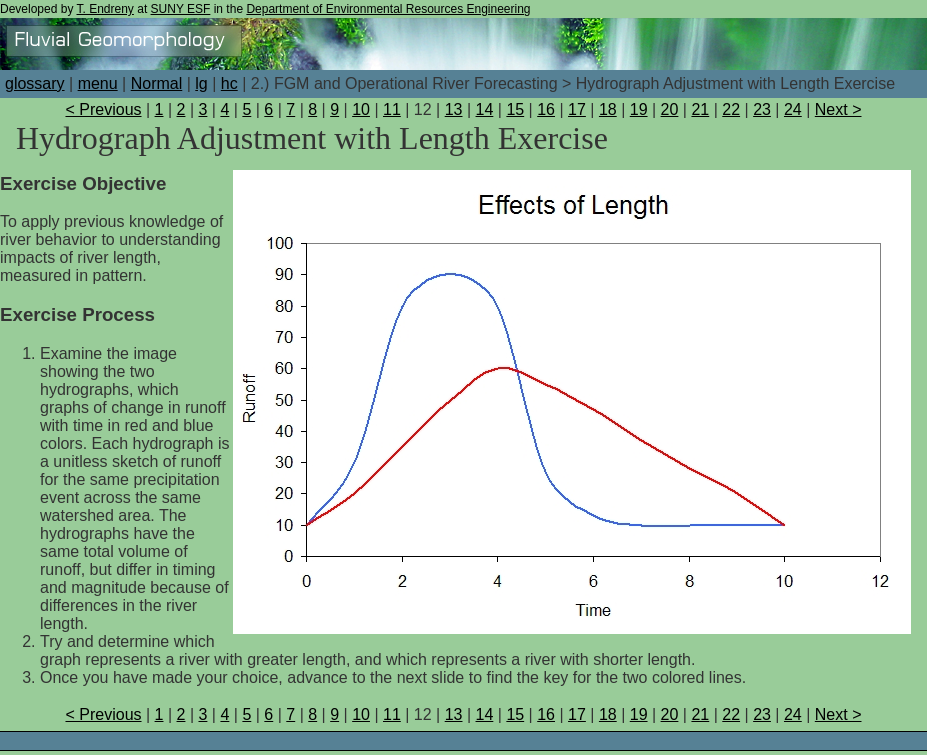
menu (98, 83)
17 (577, 109)
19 (639, 109)
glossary (35, 83)
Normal (157, 83)
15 (515, 109)
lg (201, 83)
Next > (838, 109)
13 (454, 109)
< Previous (103, 109)
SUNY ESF (181, 9)
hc (229, 83)
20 (670, 109)
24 (793, 109)
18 (608, 109)
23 (762, 109)
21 (700, 109)
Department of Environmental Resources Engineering (388, 9)
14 (485, 109)
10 (361, 109)
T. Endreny (105, 9)
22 (731, 109)
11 (392, 109)
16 (546, 109)
